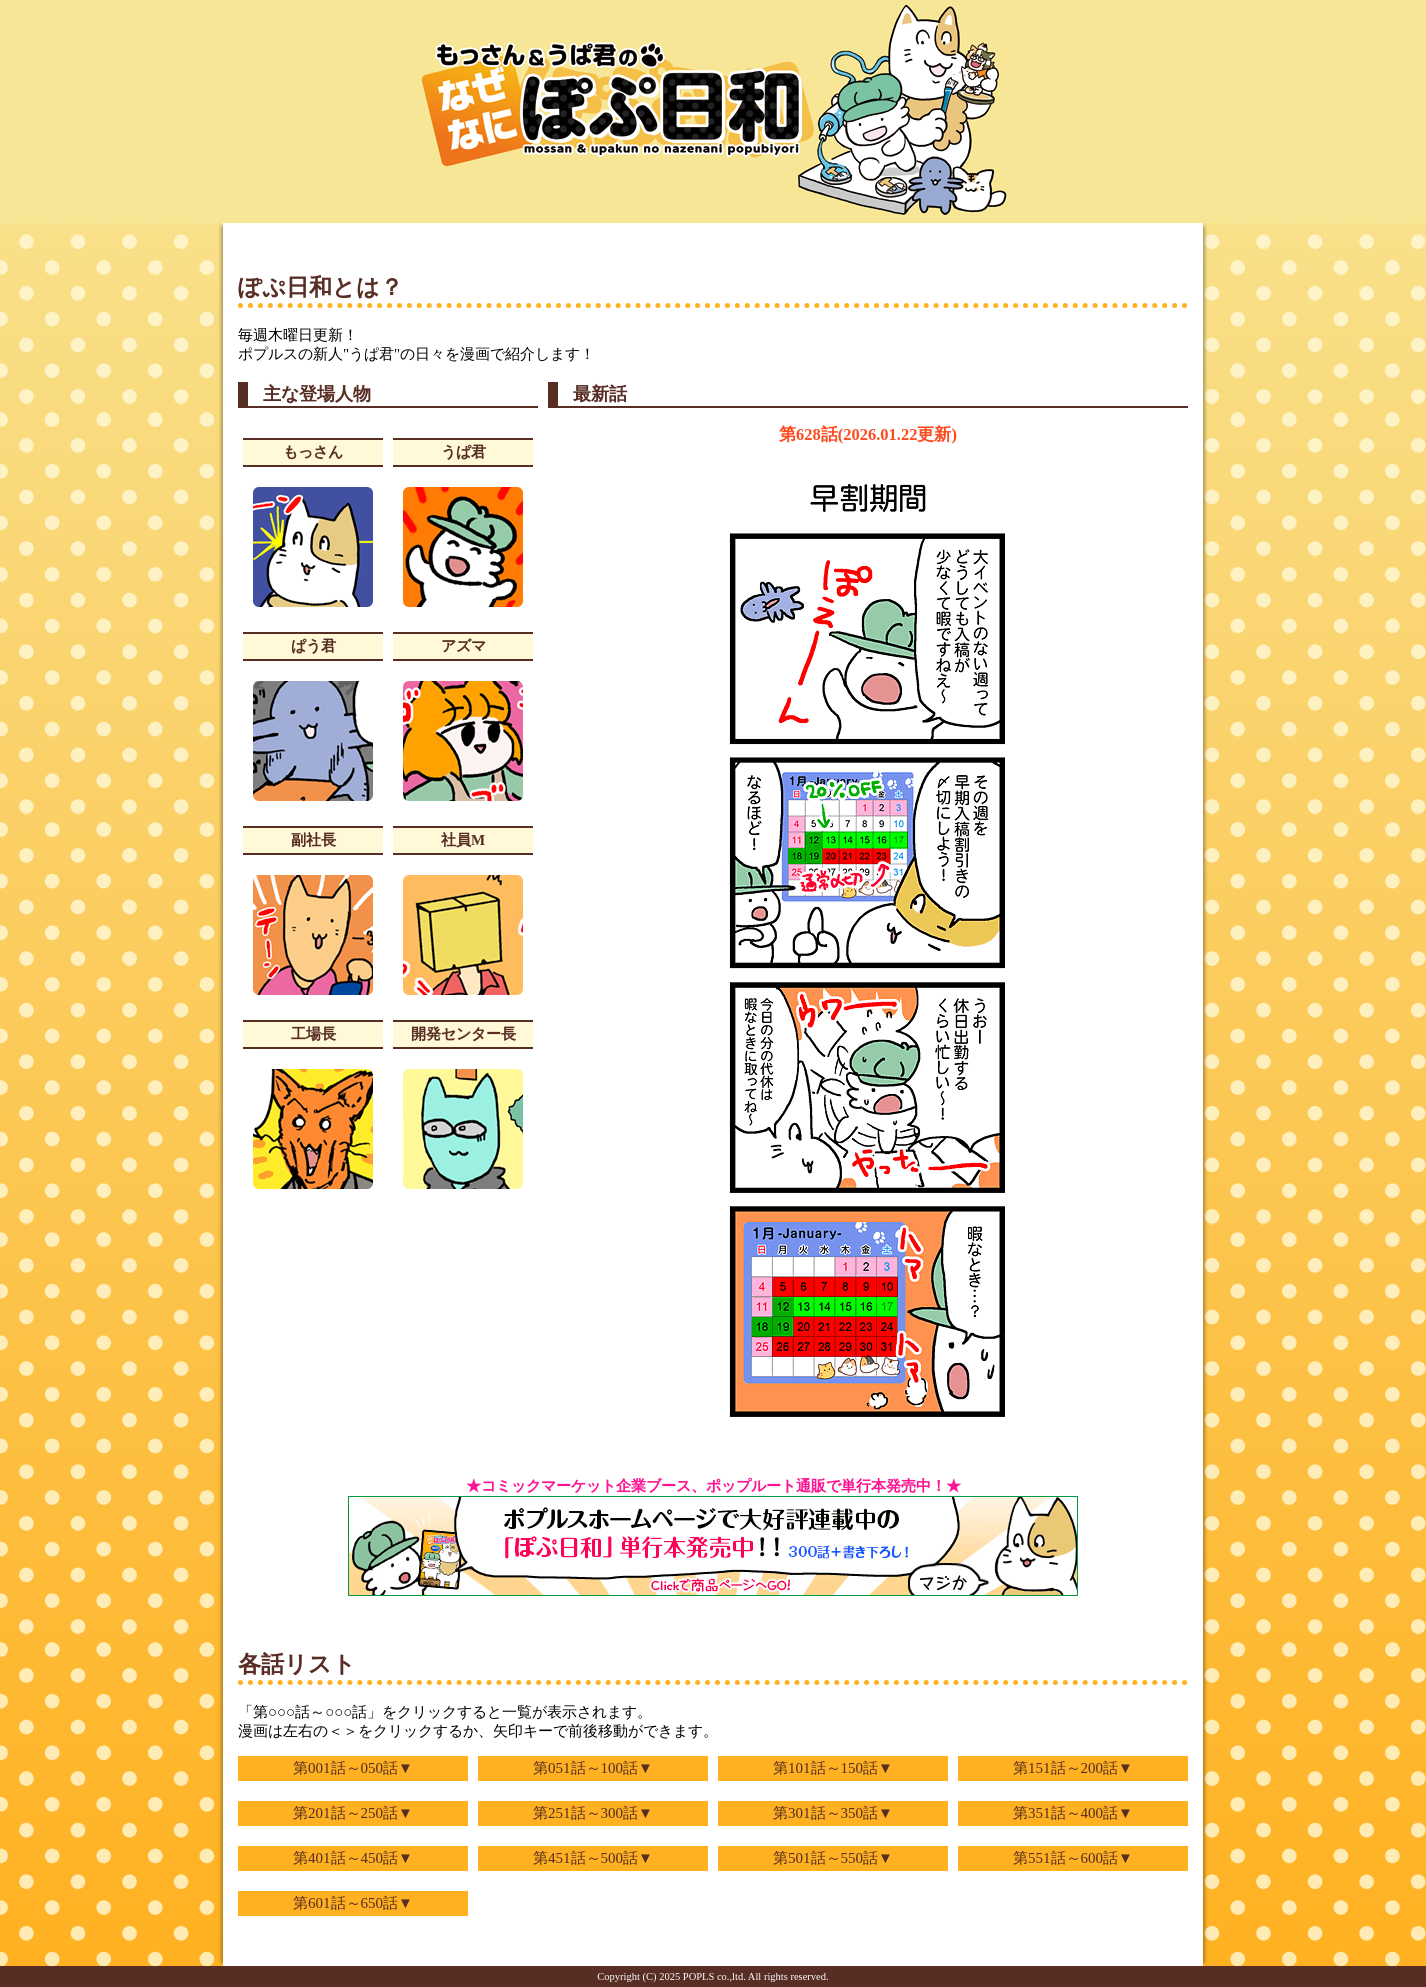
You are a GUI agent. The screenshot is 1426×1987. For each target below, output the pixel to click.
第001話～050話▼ (353, 1768)
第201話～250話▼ (353, 1813)
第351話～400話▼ (1073, 1813)
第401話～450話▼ (353, 1858)
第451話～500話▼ (593, 1858)
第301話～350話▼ (833, 1813)
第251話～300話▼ (593, 1813)
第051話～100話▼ (593, 1768)
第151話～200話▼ (1073, 1768)
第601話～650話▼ (353, 1903)
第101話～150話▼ (833, 1768)
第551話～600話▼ (1073, 1858)
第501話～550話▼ (833, 1858)
